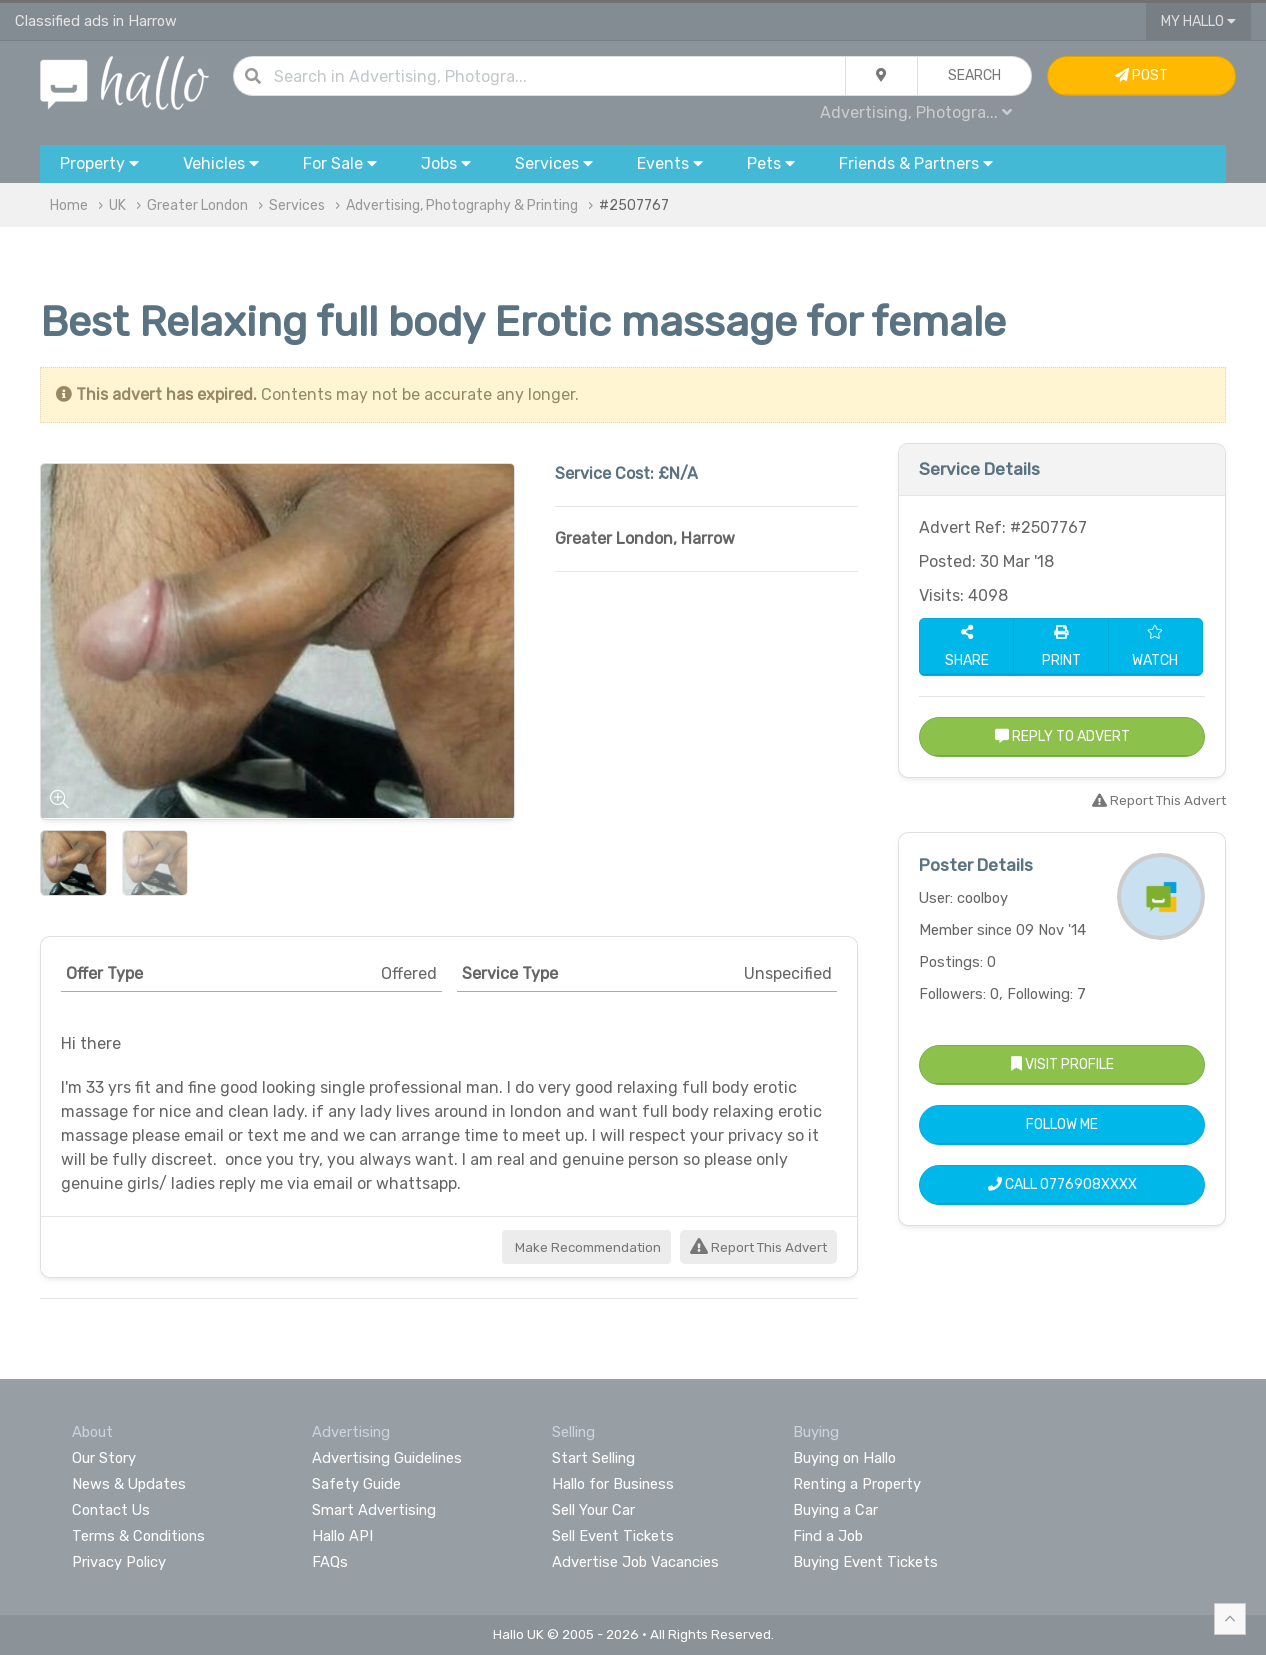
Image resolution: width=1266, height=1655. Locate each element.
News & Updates (129, 1484)
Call (1062, 1184)
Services (297, 205)
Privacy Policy (119, 1562)
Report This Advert (758, 1247)
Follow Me (1062, 1124)
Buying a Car (835, 1510)
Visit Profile (1062, 1064)
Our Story (104, 1458)
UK (117, 205)
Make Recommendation (586, 1247)
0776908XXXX (1088, 1184)
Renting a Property (857, 1484)
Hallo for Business (613, 1484)
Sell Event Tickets (613, 1536)
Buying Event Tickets (865, 1562)
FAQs (330, 1562)
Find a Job (828, 1536)
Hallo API (342, 1536)
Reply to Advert (1062, 736)
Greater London (197, 205)
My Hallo (1198, 21)
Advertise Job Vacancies (635, 1562)
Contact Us (111, 1510)
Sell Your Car (593, 1510)
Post (1141, 75)
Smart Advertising (374, 1510)
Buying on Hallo (844, 1458)
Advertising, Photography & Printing (462, 205)
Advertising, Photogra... (916, 112)
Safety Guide (356, 1484)
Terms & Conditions (138, 1536)
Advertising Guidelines (387, 1458)
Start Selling (593, 1458)
